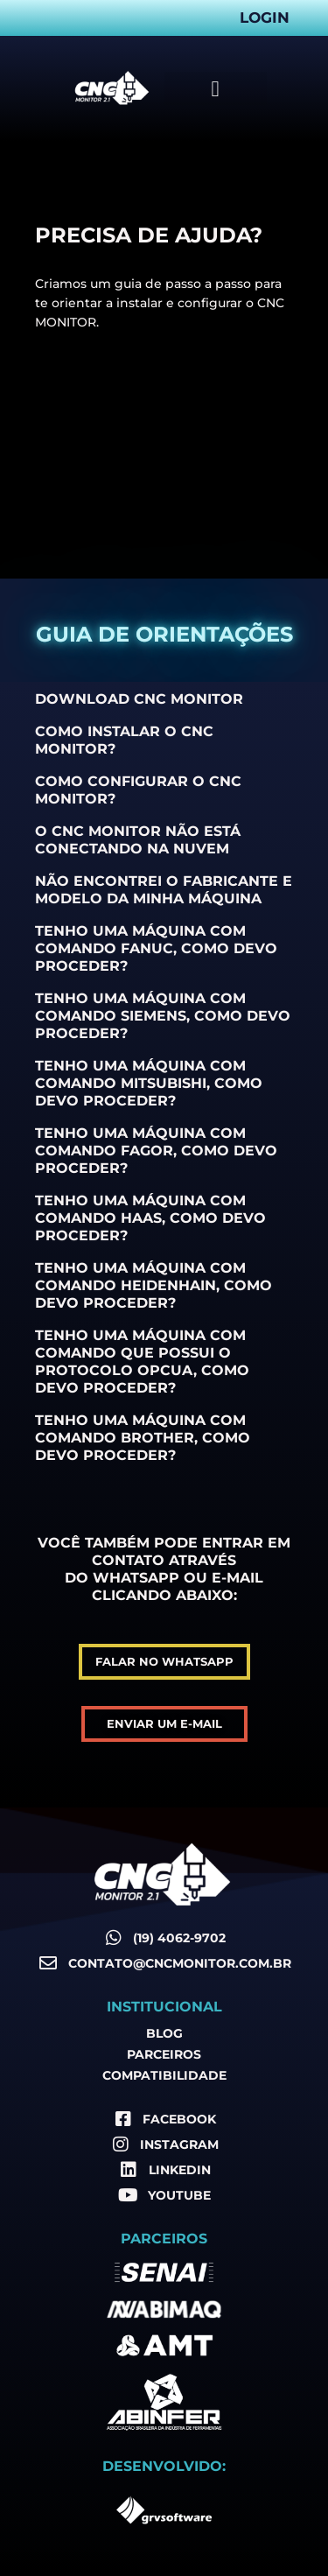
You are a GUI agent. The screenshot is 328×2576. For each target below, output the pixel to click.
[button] (215, 88)
